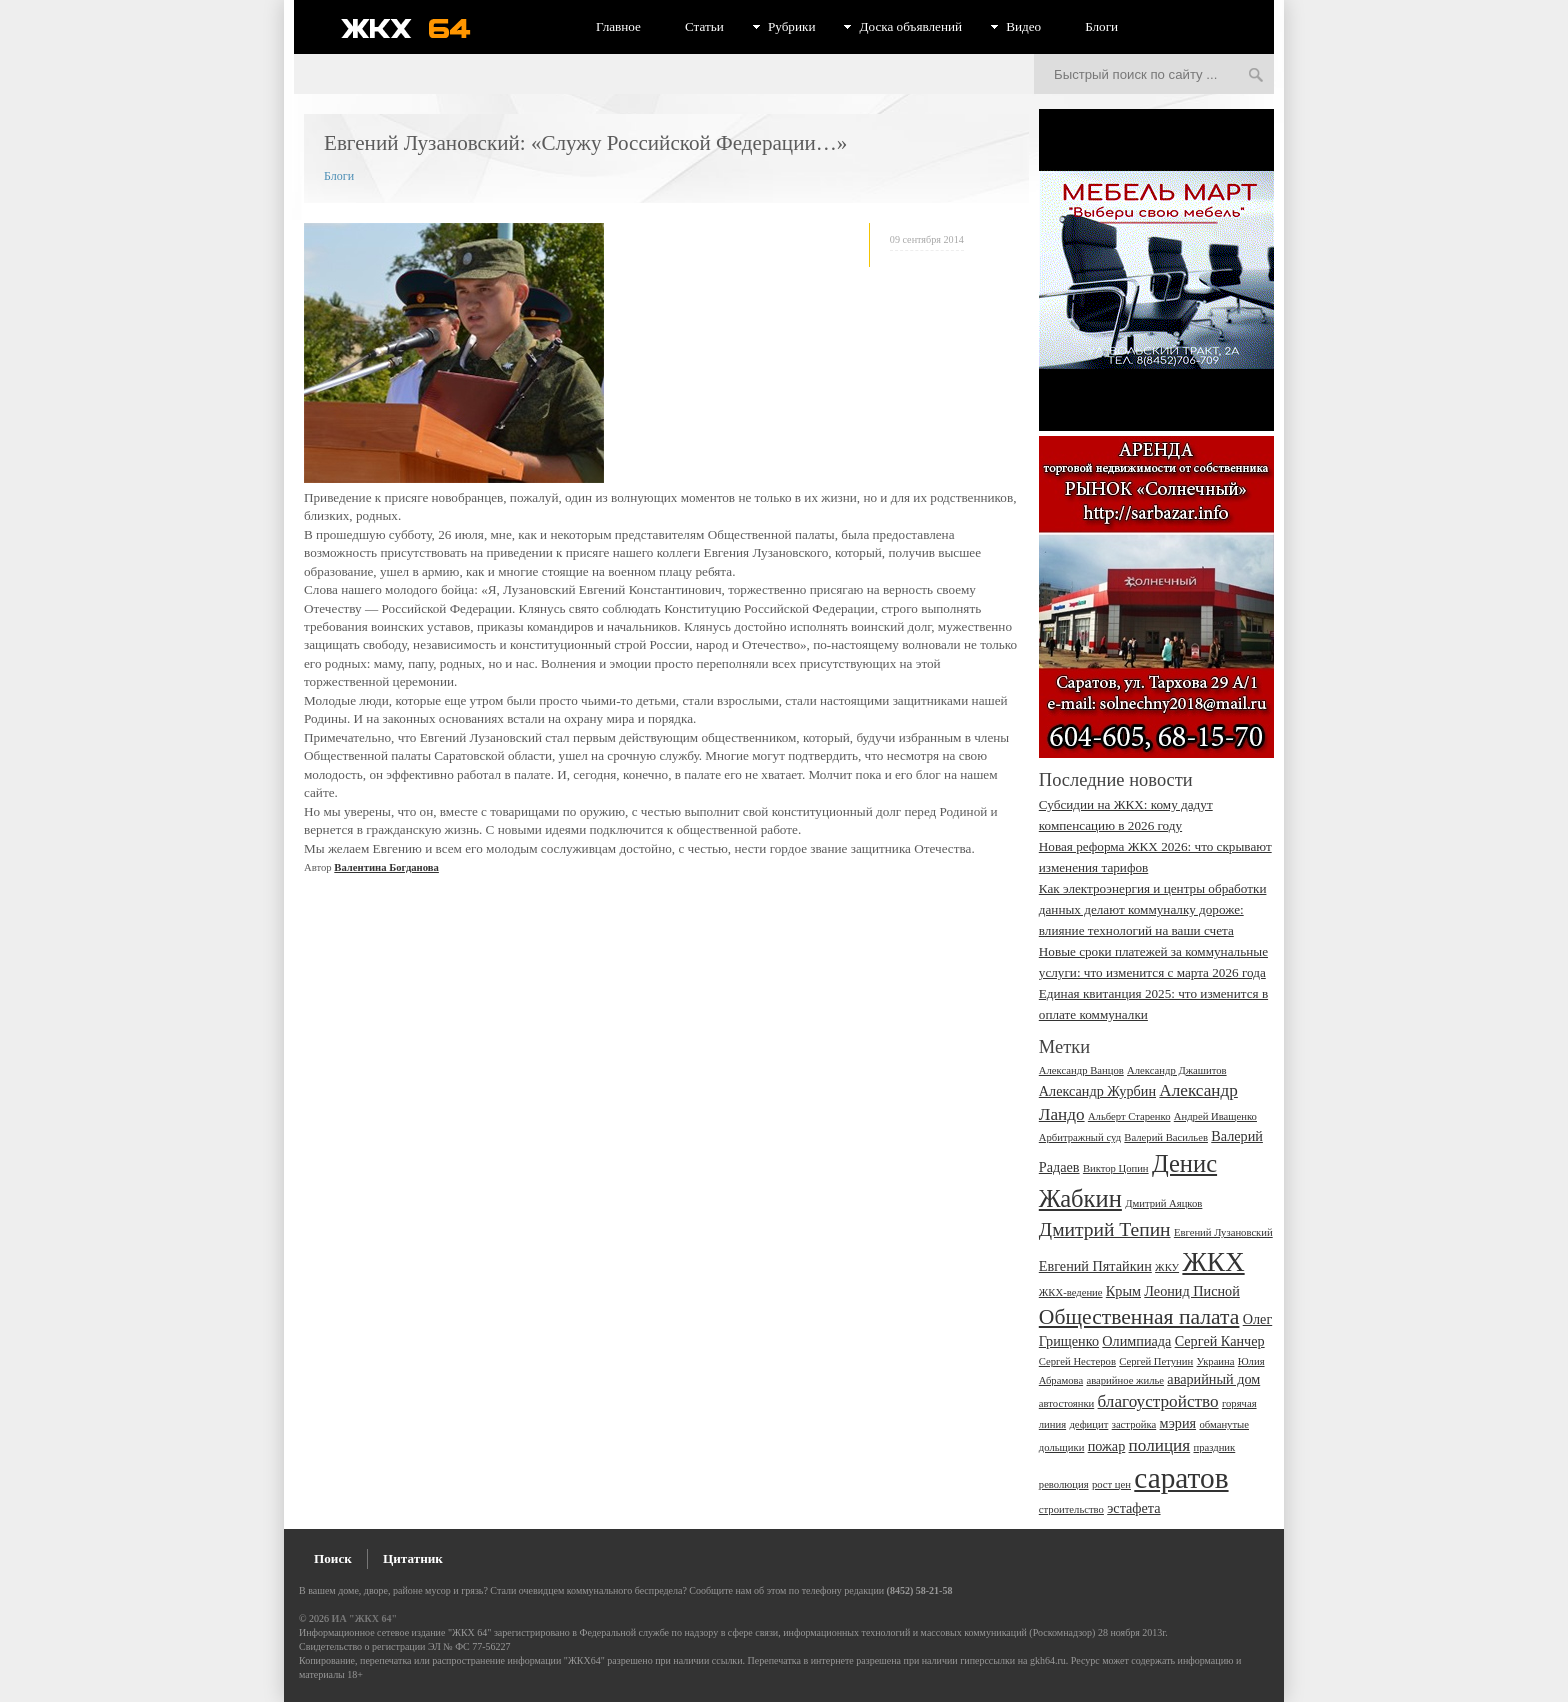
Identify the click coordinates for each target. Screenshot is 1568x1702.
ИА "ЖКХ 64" (364, 1618)
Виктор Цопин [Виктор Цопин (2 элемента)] (1116, 1168)
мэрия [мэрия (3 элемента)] (1178, 1423)
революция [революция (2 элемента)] (1064, 1484)
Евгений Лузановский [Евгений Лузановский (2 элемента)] (1223, 1232)
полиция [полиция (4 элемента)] (1160, 1445)
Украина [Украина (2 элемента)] (1216, 1361)
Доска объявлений (910, 26)
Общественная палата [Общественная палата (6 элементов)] (1139, 1317)
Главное (618, 26)
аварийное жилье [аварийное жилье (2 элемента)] (1125, 1380)
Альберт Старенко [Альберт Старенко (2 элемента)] (1129, 1116)
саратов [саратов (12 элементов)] (1181, 1478)
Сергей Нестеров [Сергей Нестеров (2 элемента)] (1077, 1361)
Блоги (1101, 26)
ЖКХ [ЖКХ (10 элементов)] (1213, 1262)
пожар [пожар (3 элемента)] (1107, 1446)
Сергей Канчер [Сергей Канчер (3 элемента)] (1220, 1341)
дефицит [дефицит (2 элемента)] (1088, 1424)
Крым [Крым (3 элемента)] (1123, 1291)
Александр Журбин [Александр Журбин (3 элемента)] (1097, 1091)
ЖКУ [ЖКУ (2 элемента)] (1167, 1267)
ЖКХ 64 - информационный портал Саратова (419, 28)
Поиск (333, 1558)
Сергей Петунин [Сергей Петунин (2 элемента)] (1156, 1361)
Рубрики (792, 26)
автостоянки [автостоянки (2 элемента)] (1066, 1403)
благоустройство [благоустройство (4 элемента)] (1158, 1401)
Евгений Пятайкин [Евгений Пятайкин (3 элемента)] (1095, 1266)
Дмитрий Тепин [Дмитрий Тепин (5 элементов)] (1105, 1229)
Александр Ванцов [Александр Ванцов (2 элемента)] (1081, 1070)
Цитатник (413, 1558)
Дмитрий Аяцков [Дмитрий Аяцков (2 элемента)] (1163, 1203)
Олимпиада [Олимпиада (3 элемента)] (1136, 1341)
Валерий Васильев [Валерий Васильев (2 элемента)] (1166, 1137)
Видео (1023, 26)
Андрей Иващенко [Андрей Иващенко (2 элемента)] (1215, 1116)
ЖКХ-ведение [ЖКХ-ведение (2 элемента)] (1071, 1292)
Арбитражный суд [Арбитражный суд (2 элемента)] (1080, 1137)
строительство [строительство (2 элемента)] (1071, 1509)
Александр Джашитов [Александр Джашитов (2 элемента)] (1177, 1070)
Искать (1256, 76)
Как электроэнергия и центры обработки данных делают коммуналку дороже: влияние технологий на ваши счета (1153, 909)
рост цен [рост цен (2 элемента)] (1111, 1484)
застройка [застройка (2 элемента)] (1134, 1424)
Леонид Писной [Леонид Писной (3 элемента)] (1192, 1291)
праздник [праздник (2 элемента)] (1214, 1447)
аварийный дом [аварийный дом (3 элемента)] (1213, 1379)
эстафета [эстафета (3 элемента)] (1133, 1508)
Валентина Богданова (386, 867)
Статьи (704, 26)
